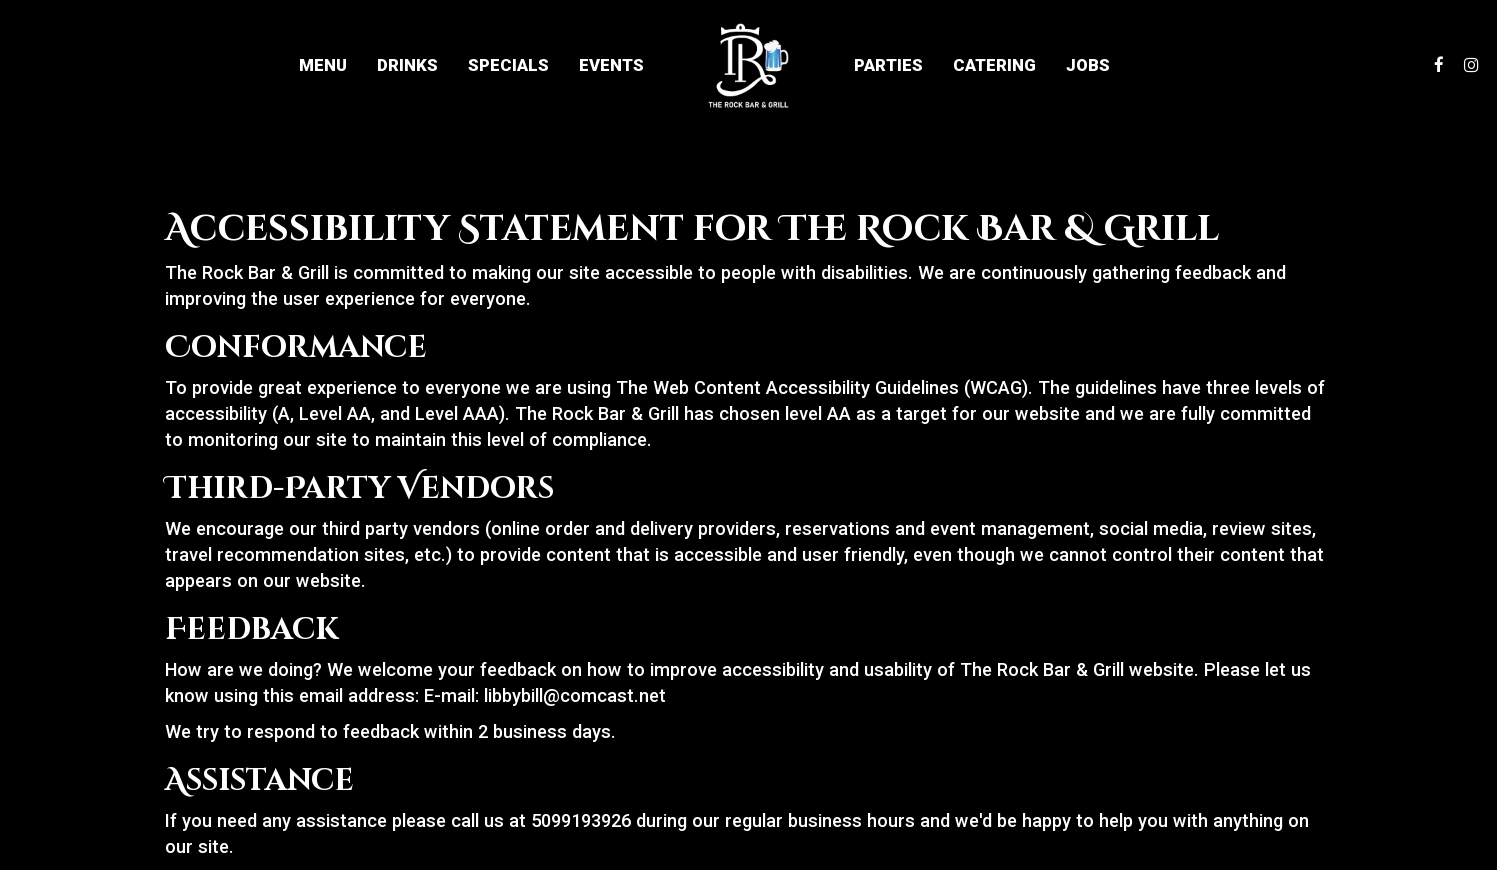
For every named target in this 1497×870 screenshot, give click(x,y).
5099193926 (581, 820)
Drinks (407, 65)
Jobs (1088, 65)
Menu (323, 65)
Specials (508, 65)
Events (611, 65)
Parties (888, 65)
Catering (994, 65)
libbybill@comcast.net (575, 695)
